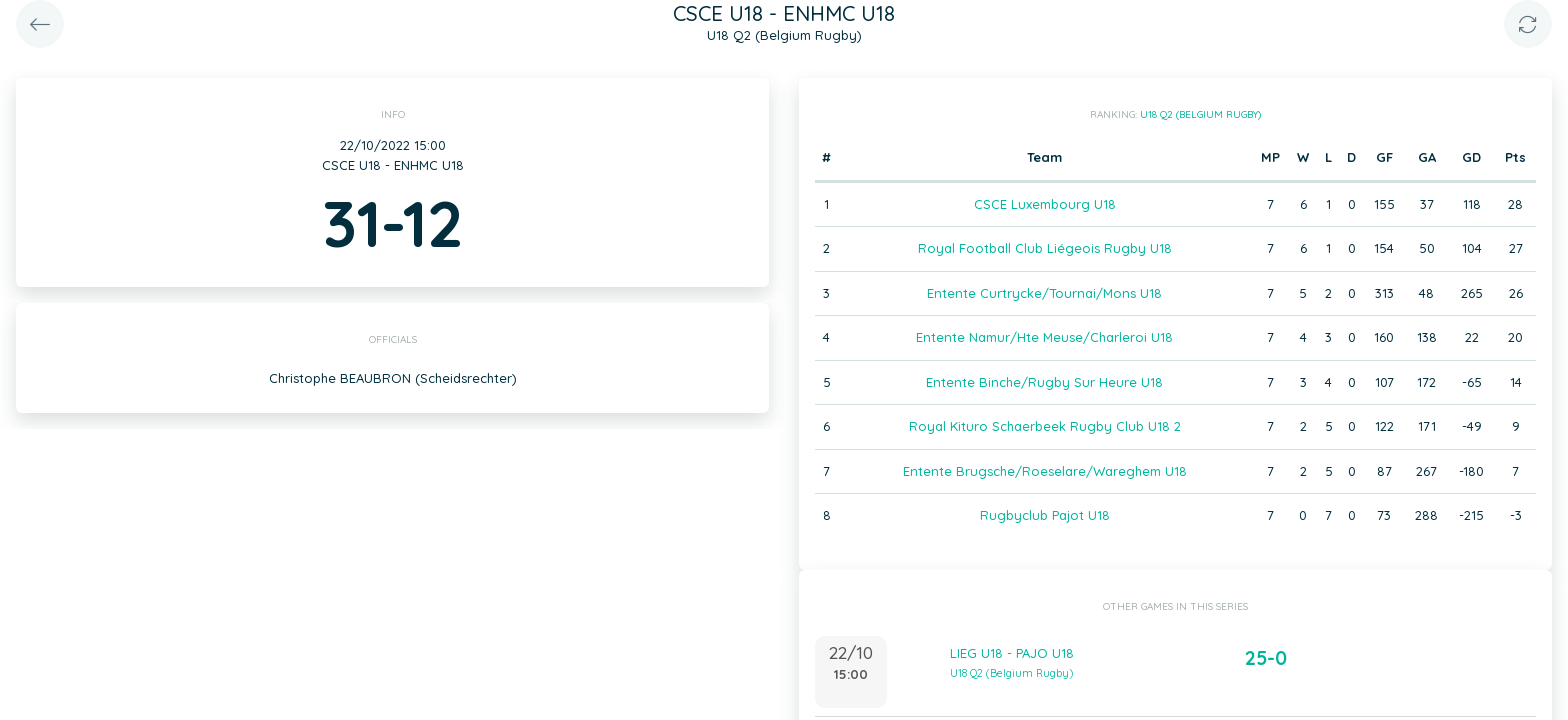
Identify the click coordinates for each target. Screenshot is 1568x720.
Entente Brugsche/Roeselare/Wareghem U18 (1045, 471)
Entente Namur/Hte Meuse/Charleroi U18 (1044, 337)
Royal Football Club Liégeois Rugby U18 (1045, 248)
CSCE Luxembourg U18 (1045, 204)
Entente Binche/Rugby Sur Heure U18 (1044, 382)
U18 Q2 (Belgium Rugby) (1200, 114)
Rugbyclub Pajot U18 (1045, 515)
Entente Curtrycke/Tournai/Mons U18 (1044, 293)
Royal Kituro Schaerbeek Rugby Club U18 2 (1045, 426)
